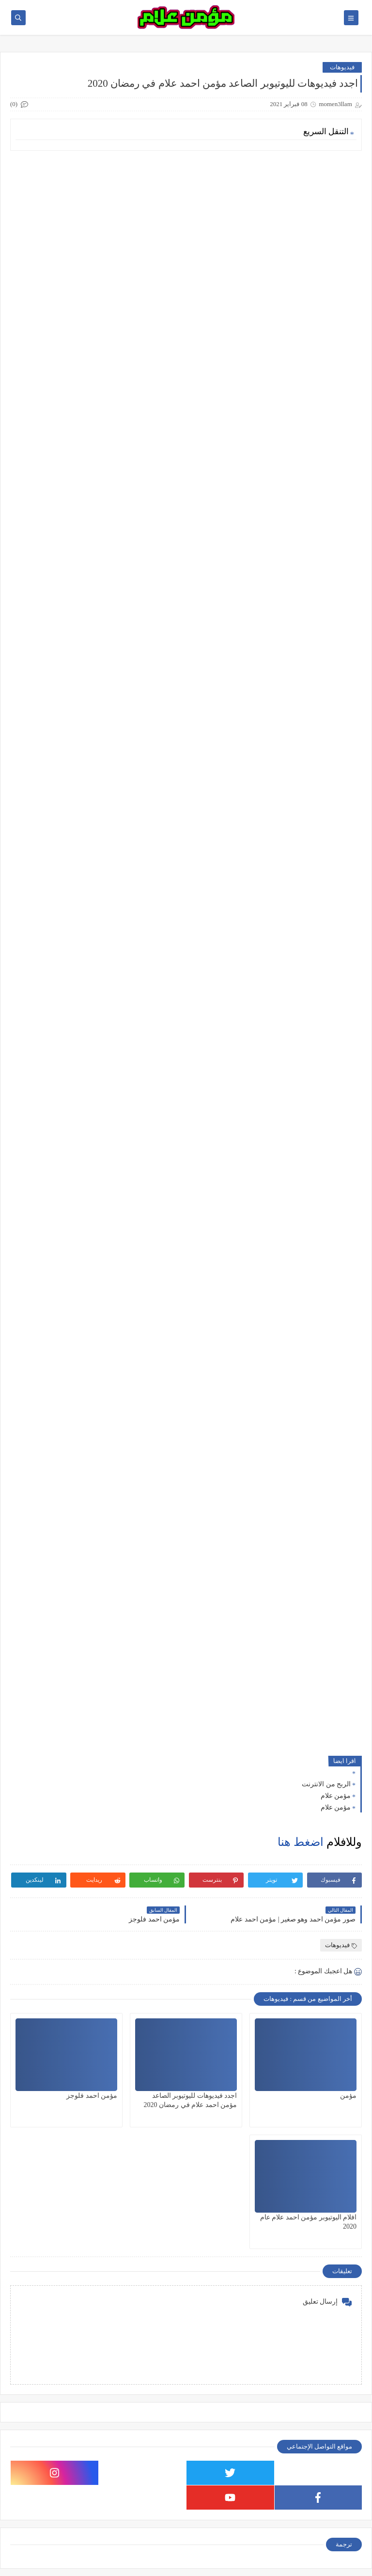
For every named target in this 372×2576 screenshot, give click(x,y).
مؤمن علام (336, 1795)
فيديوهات (342, 67)
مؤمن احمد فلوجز (91, 2095)
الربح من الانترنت (326, 1784)
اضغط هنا (301, 1842)
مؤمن (348, 2095)
